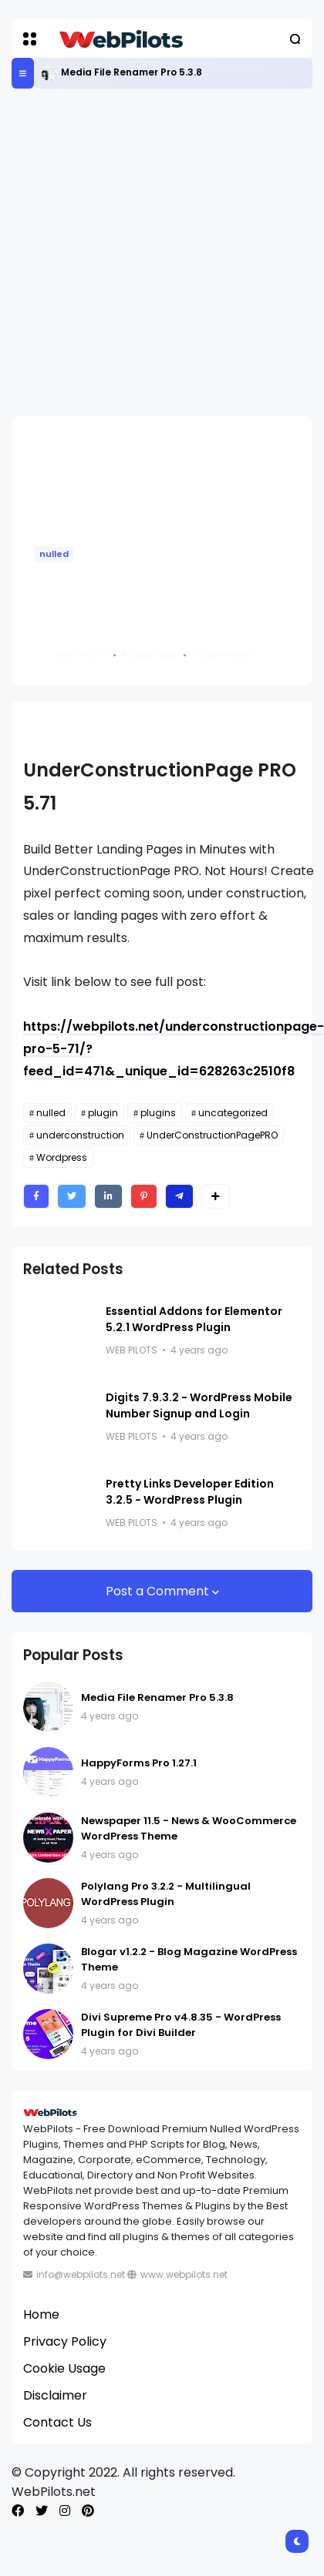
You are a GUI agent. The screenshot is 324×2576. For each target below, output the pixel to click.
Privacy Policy (64, 2341)
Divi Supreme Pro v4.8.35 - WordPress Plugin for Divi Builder (181, 2025)
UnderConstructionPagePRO (212, 1135)
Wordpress (61, 1157)
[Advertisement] (144, 252)
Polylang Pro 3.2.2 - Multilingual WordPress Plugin (166, 1894)
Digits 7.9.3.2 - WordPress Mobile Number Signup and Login (199, 1405)
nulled (54, 554)
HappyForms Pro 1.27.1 (139, 1763)
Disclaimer (55, 2395)
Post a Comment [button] (159, 1591)
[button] (29, 38)
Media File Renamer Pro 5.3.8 (131, 72)
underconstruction (80, 1135)
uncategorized (233, 1112)
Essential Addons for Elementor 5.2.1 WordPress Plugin (194, 1319)
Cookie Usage (64, 2368)
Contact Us (57, 2422)
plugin (103, 1112)
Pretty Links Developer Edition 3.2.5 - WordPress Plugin (190, 1492)
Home (41, 2314)
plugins (158, 1112)
